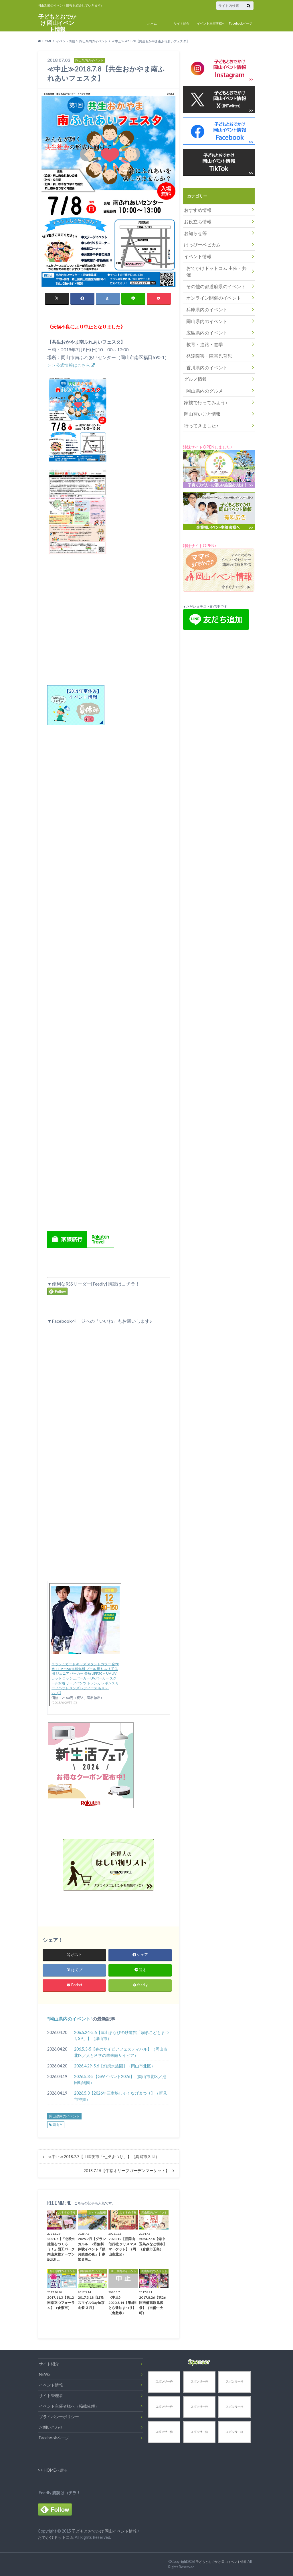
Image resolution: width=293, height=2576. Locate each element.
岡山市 (57, 2125)
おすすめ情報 (196, 209)
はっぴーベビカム (200, 241)
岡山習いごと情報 (200, 389)
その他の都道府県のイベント (212, 272)
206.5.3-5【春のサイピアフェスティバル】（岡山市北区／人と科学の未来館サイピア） (120, 2052)
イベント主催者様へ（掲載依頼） (69, 2406)
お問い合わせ (51, 2427)
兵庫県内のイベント (204, 294)
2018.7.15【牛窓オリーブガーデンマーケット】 (126, 2171)
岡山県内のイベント (69, 2019)
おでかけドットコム (56, 2537)
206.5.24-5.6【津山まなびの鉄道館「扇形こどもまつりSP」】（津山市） (121, 2035)
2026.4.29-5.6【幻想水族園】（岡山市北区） (114, 2066)
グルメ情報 (194, 357)
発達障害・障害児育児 (206, 336)
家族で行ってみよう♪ (203, 378)
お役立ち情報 (196, 220)
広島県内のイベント (204, 315)
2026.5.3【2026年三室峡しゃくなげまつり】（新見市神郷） (120, 2096)
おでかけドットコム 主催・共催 (214, 262)
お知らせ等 (194, 230)
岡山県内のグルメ (202, 368)
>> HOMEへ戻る (53, 2470)
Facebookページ (240, 23)
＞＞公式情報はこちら (70, 365)
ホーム (152, 23)
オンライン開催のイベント (210, 283)
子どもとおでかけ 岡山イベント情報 (57, 22)
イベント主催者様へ (211, 23)
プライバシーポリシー (59, 2417)
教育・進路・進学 (202, 325)
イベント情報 (196, 251)
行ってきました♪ (199, 399)
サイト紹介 (181, 23)
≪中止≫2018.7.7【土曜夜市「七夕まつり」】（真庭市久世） (103, 2157)
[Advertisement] (108, 982)
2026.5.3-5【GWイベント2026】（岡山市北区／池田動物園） (120, 2079)
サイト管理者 (51, 2396)
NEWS (45, 2374)
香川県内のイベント (204, 346)
